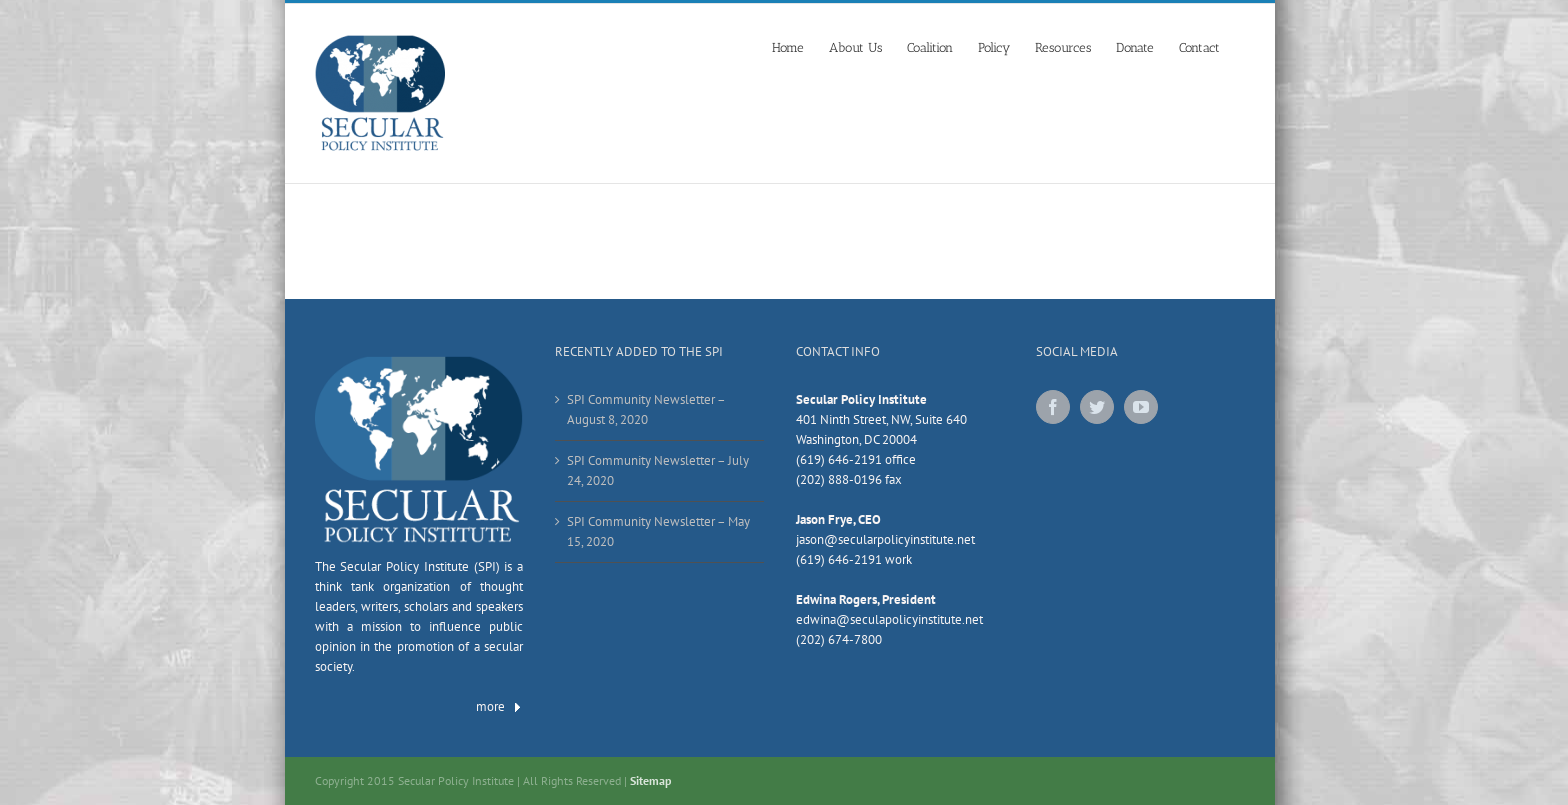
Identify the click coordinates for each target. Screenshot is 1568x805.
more (499, 706)
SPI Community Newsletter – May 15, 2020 (658, 531)
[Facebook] (1053, 407)
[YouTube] (1141, 407)
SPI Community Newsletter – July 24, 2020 (658, 470)
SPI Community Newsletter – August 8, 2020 (646, 409)
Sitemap (650, 780)
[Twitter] (1097, 407)
